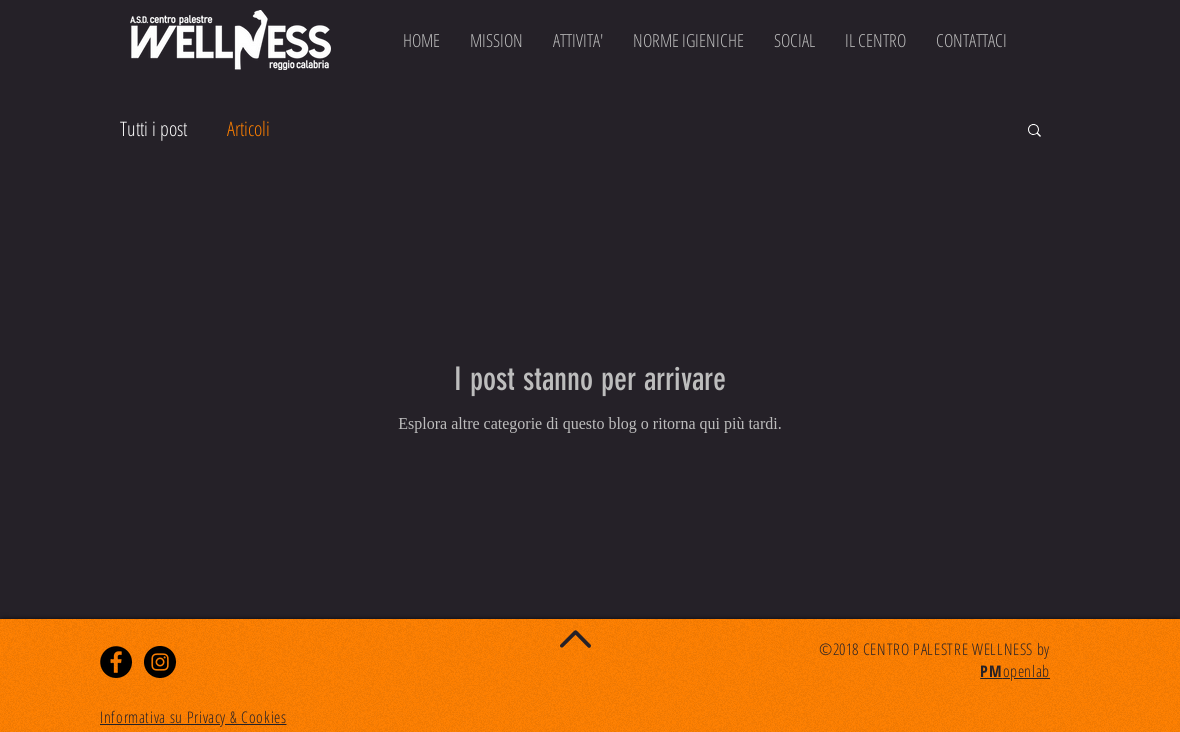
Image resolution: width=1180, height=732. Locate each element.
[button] (1034, 131)
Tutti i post (153, 128)
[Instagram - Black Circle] (160, 662)
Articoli (248, 128)
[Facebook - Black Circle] (116, 662)
